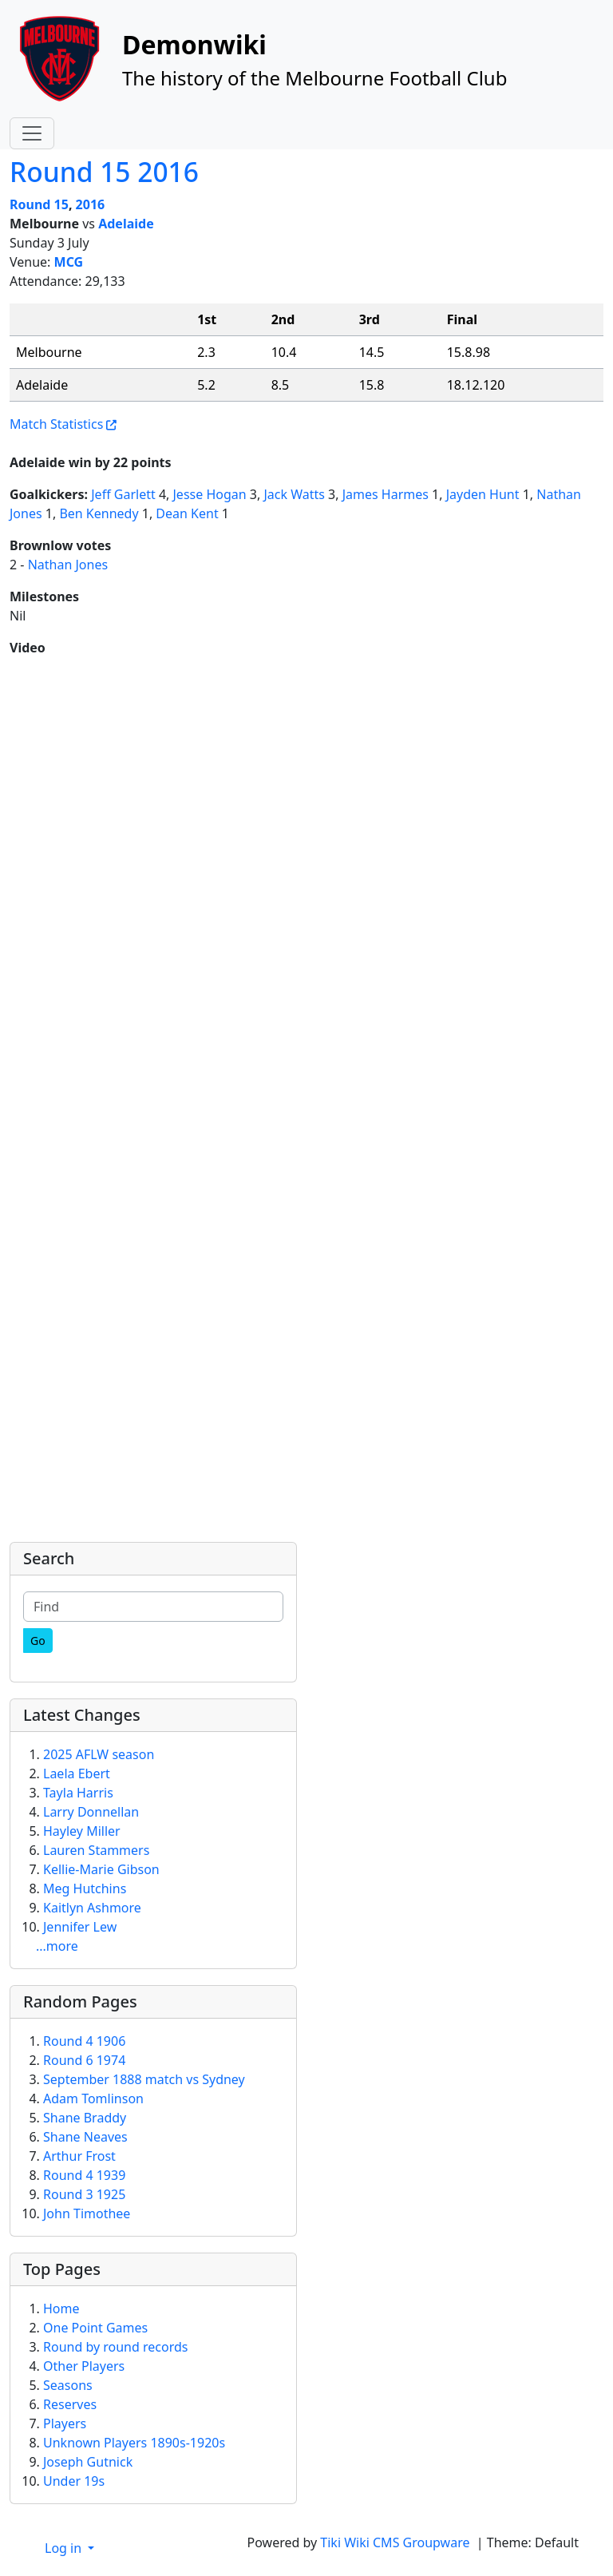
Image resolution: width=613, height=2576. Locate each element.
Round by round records (115, 2347)
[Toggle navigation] (32, 133)
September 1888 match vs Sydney (144, 2079)
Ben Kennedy (98, 513)
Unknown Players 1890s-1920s (134, 2442)
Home (61, 2308)
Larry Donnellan (91, 1812)
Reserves (70, 2404)
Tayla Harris (78, 1792)
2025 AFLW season (98, 1754)
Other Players (84, 2366)
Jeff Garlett (123, 494)
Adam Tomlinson (93, 2098)
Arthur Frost (79, 2156)
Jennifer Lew (80, 1927)
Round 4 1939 (84, 2175)
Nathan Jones (68, 564)
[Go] (38, 1640)
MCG (69, 262)
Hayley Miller (82, 1831)
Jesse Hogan (210, 494)
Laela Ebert (76, 1773)
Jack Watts (293, 494)
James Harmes (385, 494)
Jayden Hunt (483, 494)
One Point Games (95, 2327)
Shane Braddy (84, 2117)
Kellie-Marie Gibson (101, 1869)
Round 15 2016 (104, 171)
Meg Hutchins (84, 1888)
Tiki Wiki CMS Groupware (396, 2542)
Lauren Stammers (96, 1850)
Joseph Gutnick (87, 2462)
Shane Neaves (85, 2137)
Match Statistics (56, 424)
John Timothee (86, 2213)
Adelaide (126, 223)
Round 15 (39, 204)
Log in (65, 2548)
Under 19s (74, 2481)
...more (57, 1946)
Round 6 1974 (84, 2060)
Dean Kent (187, 513)
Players (64, 2423)
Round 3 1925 (84, 2194)
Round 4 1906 (84, 2041)
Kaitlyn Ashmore (92, 1907)
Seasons (68, 2385)
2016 (90, 204)
